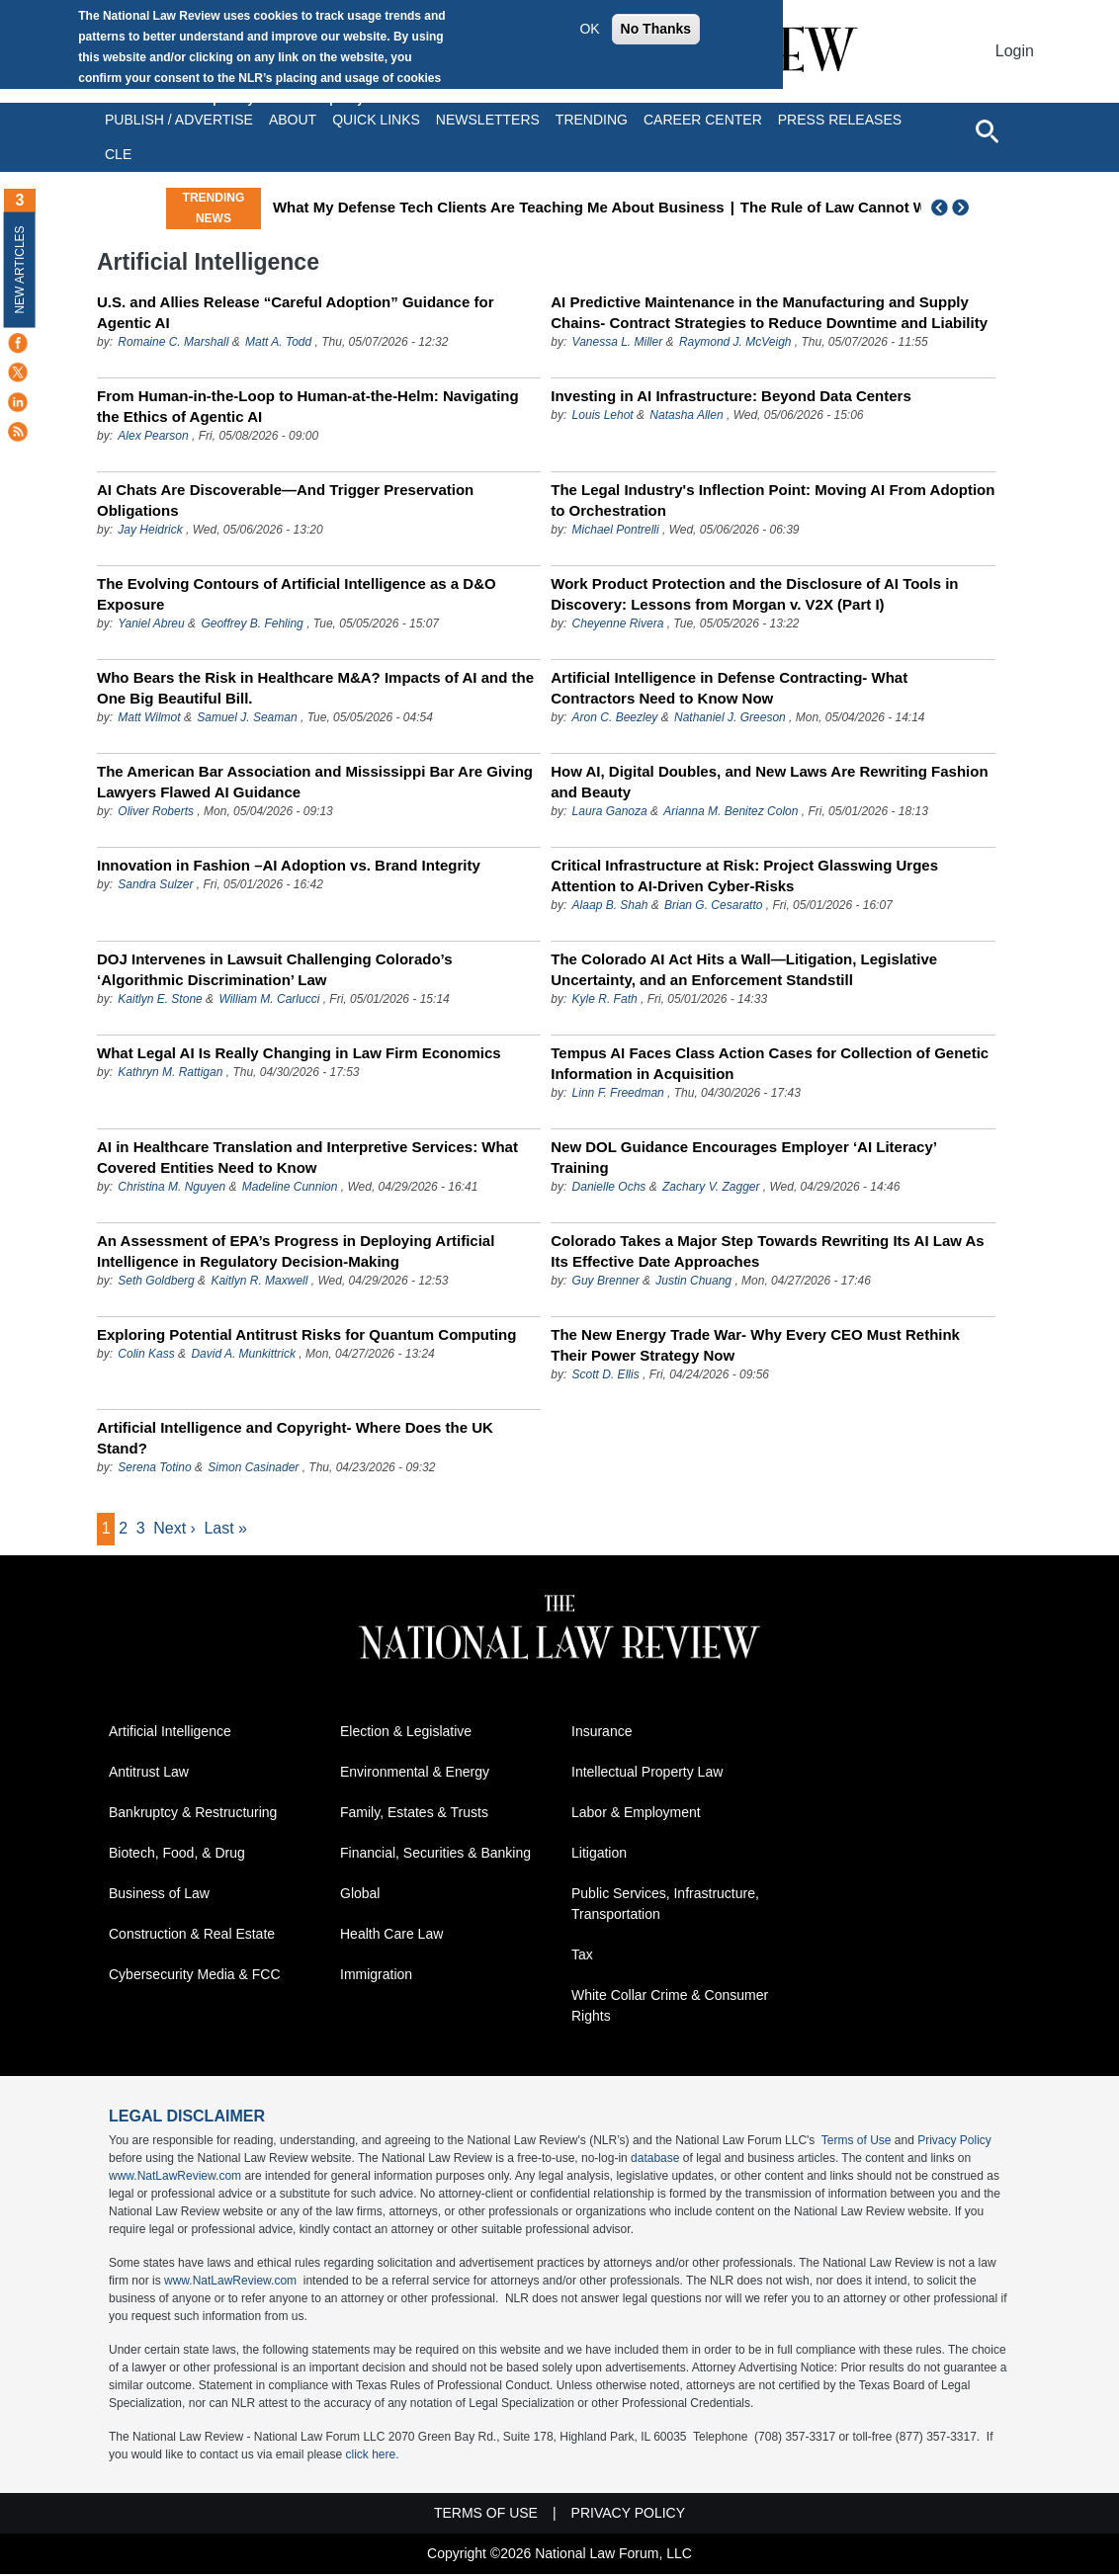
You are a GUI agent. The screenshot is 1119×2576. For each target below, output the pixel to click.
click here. (371, 2456)
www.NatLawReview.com (175, 2178)
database (655, 2160)
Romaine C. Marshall (173, 342)
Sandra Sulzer (155, 884)
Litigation (599, 1855)
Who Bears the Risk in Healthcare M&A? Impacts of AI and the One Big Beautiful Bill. (315, 687)
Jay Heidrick (152, 530)
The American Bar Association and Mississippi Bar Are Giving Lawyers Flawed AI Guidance (315, 781)
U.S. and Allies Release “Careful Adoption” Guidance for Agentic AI (295, 312)
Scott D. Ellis (606, 1374)
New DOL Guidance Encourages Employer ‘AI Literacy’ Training (743, 1157)
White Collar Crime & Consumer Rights (669, 2007)
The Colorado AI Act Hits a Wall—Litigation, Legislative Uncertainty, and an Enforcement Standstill (744, 969)
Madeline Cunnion (290, 1187)
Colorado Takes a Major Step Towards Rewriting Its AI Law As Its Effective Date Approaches (767, 1251)
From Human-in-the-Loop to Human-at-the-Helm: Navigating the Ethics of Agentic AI (308, 406)
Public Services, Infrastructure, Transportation (665, 1905)
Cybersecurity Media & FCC (195, 1976)
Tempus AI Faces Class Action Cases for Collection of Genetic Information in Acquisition (770, 1063)
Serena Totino (154, 1467)
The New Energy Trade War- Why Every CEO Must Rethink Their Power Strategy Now (755, 1345)
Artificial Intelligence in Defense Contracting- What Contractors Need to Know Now (729, 687)
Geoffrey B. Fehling (251, 623)
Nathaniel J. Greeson (730, 717)
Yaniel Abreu (151, 623)
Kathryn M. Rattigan (170, 1072)
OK (589, 29)
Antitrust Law (149, 1774)
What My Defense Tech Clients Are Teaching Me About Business (566, 207)
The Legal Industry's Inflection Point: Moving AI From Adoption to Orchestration (772, 500)
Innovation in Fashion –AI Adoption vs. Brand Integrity (288, 865)
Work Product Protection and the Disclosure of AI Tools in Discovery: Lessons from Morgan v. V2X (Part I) (754, 594)
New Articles (20, 269)
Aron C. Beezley (615, 717)
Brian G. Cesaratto (713, 905)
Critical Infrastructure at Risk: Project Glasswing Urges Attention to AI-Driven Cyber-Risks (744, 875)
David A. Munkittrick (243, 1354)
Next (963, 207)
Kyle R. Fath (605, 999)
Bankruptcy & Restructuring (193, 1814)
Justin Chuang (693, 1281)
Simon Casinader (253, 1467)
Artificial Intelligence (170, 1733)
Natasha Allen (686, 415)
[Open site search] (986, 130)
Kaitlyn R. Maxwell (259, 1281)
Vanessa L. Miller (617, 342)
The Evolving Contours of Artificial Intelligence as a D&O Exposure (296, 594)
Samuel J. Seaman (247, 717)
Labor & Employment (636, 1814)
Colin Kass (146, 1354)
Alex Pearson (153, 436)
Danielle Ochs (609, 1187)
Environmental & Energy (414, 1774)
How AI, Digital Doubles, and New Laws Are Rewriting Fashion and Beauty (769, 781)
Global (360, 1895)
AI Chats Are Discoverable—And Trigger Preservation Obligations (285, 500)
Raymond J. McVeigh (735, 342)
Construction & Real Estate (192, 1936)
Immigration (376, 1976)
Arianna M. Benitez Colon (730, 811)
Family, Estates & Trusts (414, 1814)
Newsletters (488, 119)
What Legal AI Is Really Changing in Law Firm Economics (299, 1052)
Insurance (601, 1733)
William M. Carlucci (268, 999)
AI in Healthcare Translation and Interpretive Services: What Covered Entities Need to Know (307, 1157)
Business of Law (159, 1895)
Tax (582, 1956)
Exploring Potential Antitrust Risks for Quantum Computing (306, 1334)
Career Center (703, 119)
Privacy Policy (954, 2142)
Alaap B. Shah (610, 905)
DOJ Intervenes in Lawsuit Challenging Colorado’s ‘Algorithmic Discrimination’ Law (275, 969)
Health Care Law (391, 1936)
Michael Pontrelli (615, 530)
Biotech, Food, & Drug (177, 1855)
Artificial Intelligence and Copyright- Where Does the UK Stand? (295, 1437)
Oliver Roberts (156, 811)
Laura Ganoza (609, 811)
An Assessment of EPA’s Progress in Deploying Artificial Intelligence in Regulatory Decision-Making (295, 1251)
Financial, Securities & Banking (435, 1855)
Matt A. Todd (278, 342)
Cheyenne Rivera (618, 623)
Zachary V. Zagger (710, 1187)
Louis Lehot (603, 415)
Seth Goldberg (156, 1281)
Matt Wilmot (149, 717)
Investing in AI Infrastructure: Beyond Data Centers (731, 395)
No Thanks (656, 29)
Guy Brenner (606, 1281)
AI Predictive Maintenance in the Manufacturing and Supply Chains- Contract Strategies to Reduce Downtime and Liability (769, 312)
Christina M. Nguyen (171, 1187)
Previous (940, 207)
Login (1014, 50)
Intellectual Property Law (647, 1774)
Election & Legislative (406, 1733)
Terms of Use (856, 2142)
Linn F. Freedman (620, 1093)
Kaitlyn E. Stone (160, 999)
